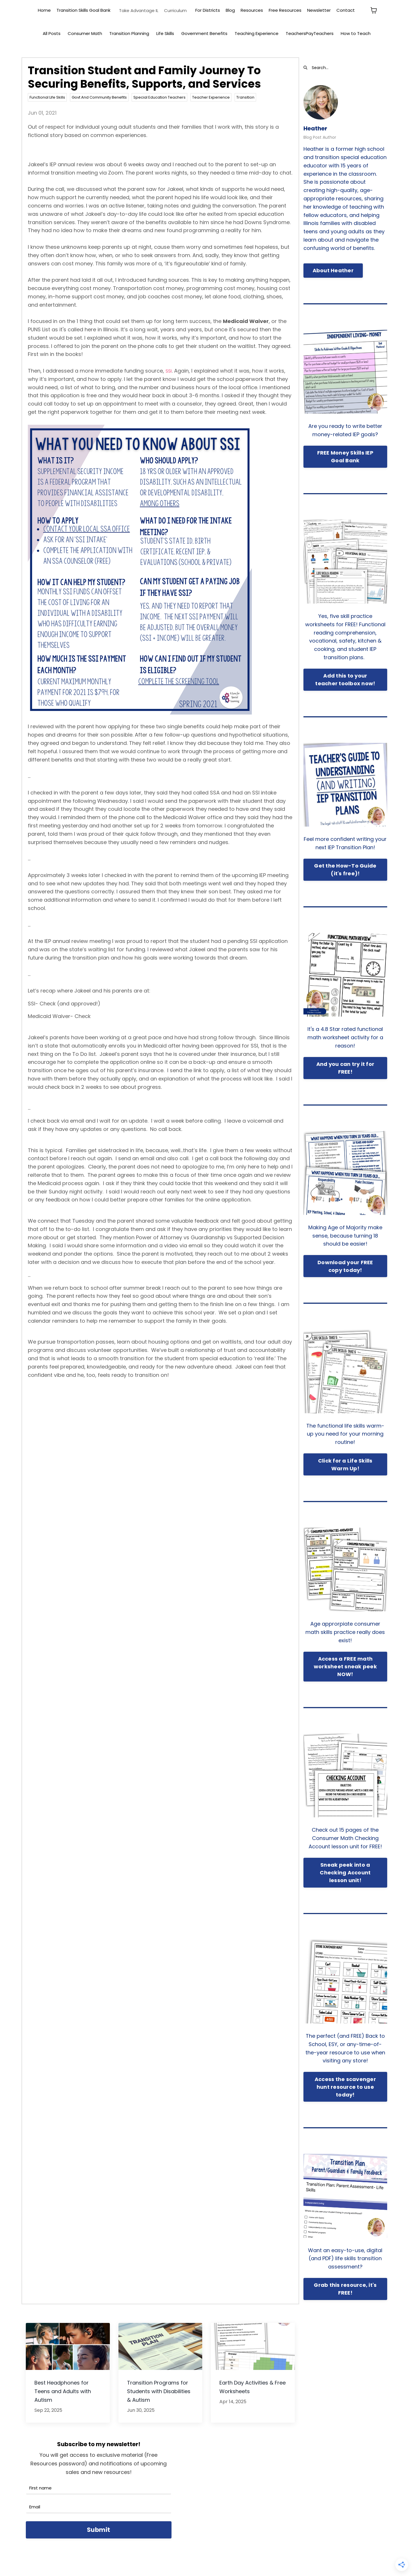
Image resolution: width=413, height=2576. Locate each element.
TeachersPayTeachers (310, 33)
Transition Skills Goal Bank (83, 10)
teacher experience (211, 97)
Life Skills (165, 33)
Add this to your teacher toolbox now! (345, 679)
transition (245, 97)
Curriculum (175, 10)
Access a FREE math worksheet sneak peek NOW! (345, 1666)
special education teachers (159, 97)
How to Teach (356, 33)
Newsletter (319, 10)
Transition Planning (129, 33)
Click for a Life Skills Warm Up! (345, 1464)
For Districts (207, 10)
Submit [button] (98, 2530)
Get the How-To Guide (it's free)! (345, 869)
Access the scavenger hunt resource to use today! (345, 2087)
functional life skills (47, 97)
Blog (230, 10)
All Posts (52, 33)
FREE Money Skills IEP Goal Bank (345, 456)
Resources (252, 10)
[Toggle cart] (373, 10)
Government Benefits (204, 33)
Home (44, 10)
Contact (345, 10)
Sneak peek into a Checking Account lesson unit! (345, 1872)
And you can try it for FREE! (345, 1068)
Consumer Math (85, 33)
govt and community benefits (99, 97)
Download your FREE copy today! (345, 1266)
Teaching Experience (256, 33)
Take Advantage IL (138, 10)
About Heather (333, 270)
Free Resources (285, 10)
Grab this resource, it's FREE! (345, 2289)
